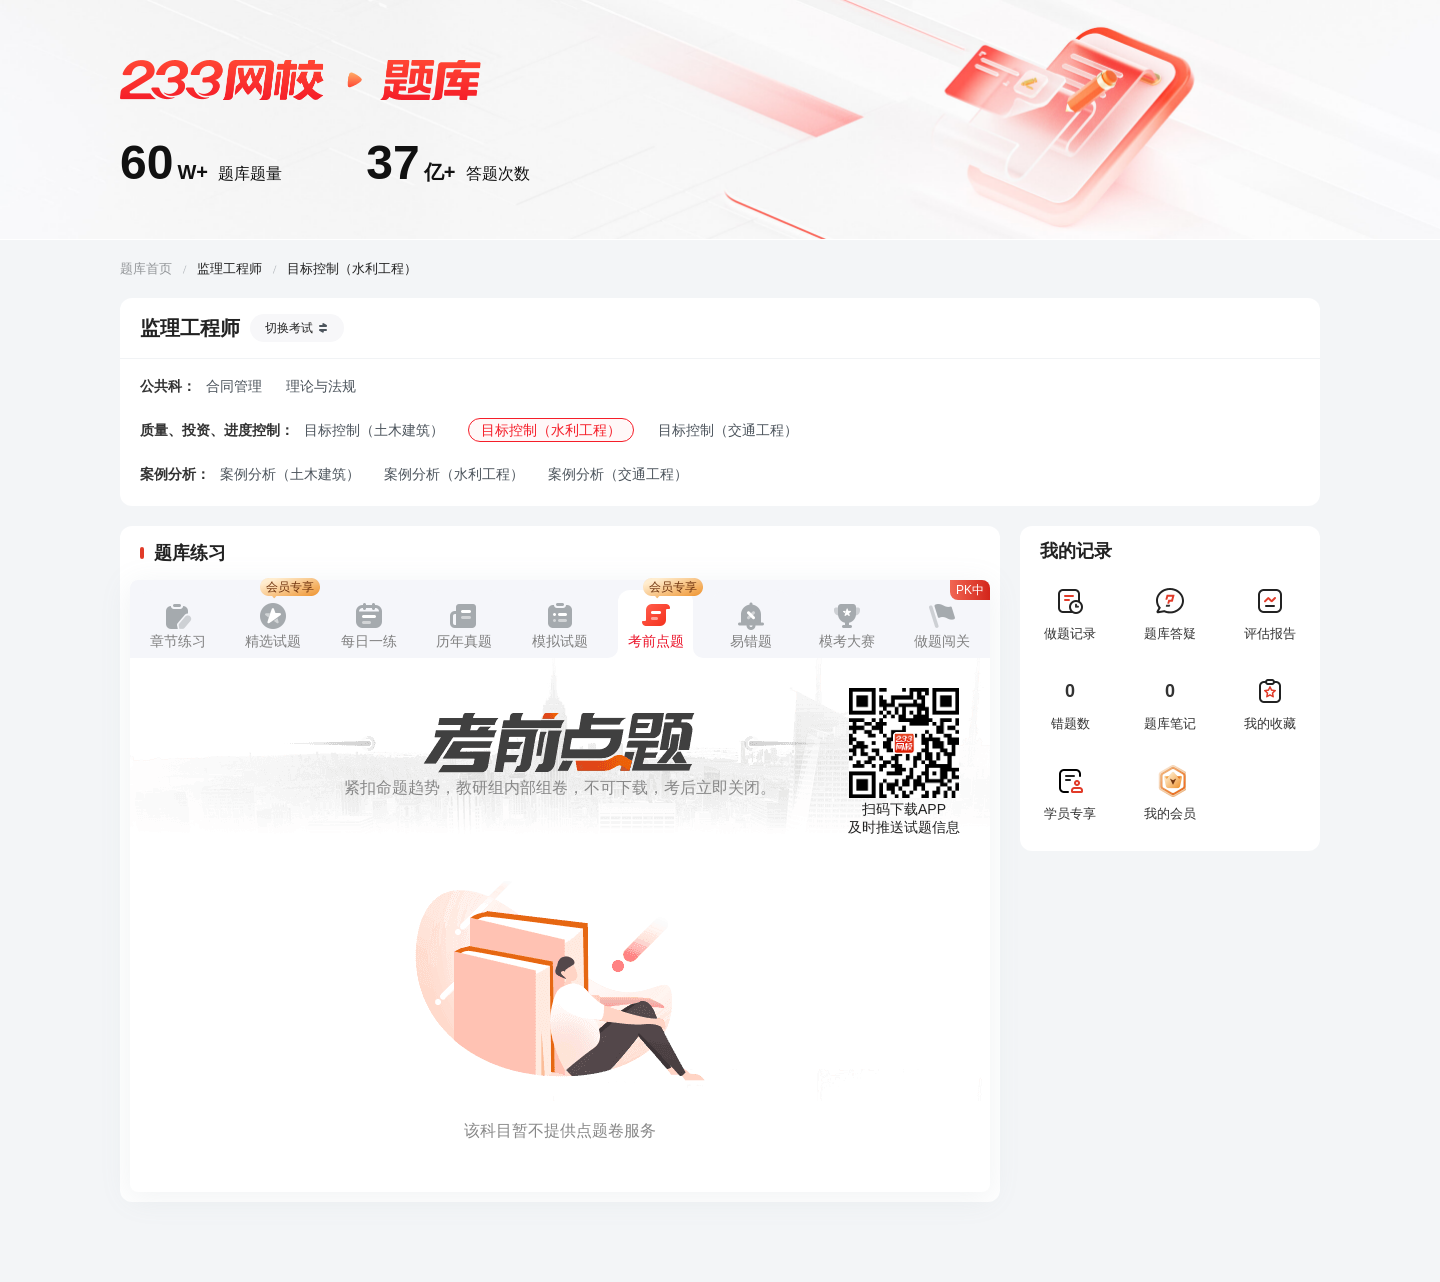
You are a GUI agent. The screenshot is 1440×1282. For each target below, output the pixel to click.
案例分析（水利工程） (454, 474)
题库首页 (146, 268)
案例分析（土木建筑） (290, 474)
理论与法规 (321, 386)
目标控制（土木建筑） (374, 430)
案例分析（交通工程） (618, 474)
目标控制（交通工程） (728, 430)
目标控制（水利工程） (551, 430)
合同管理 (234, 386)
